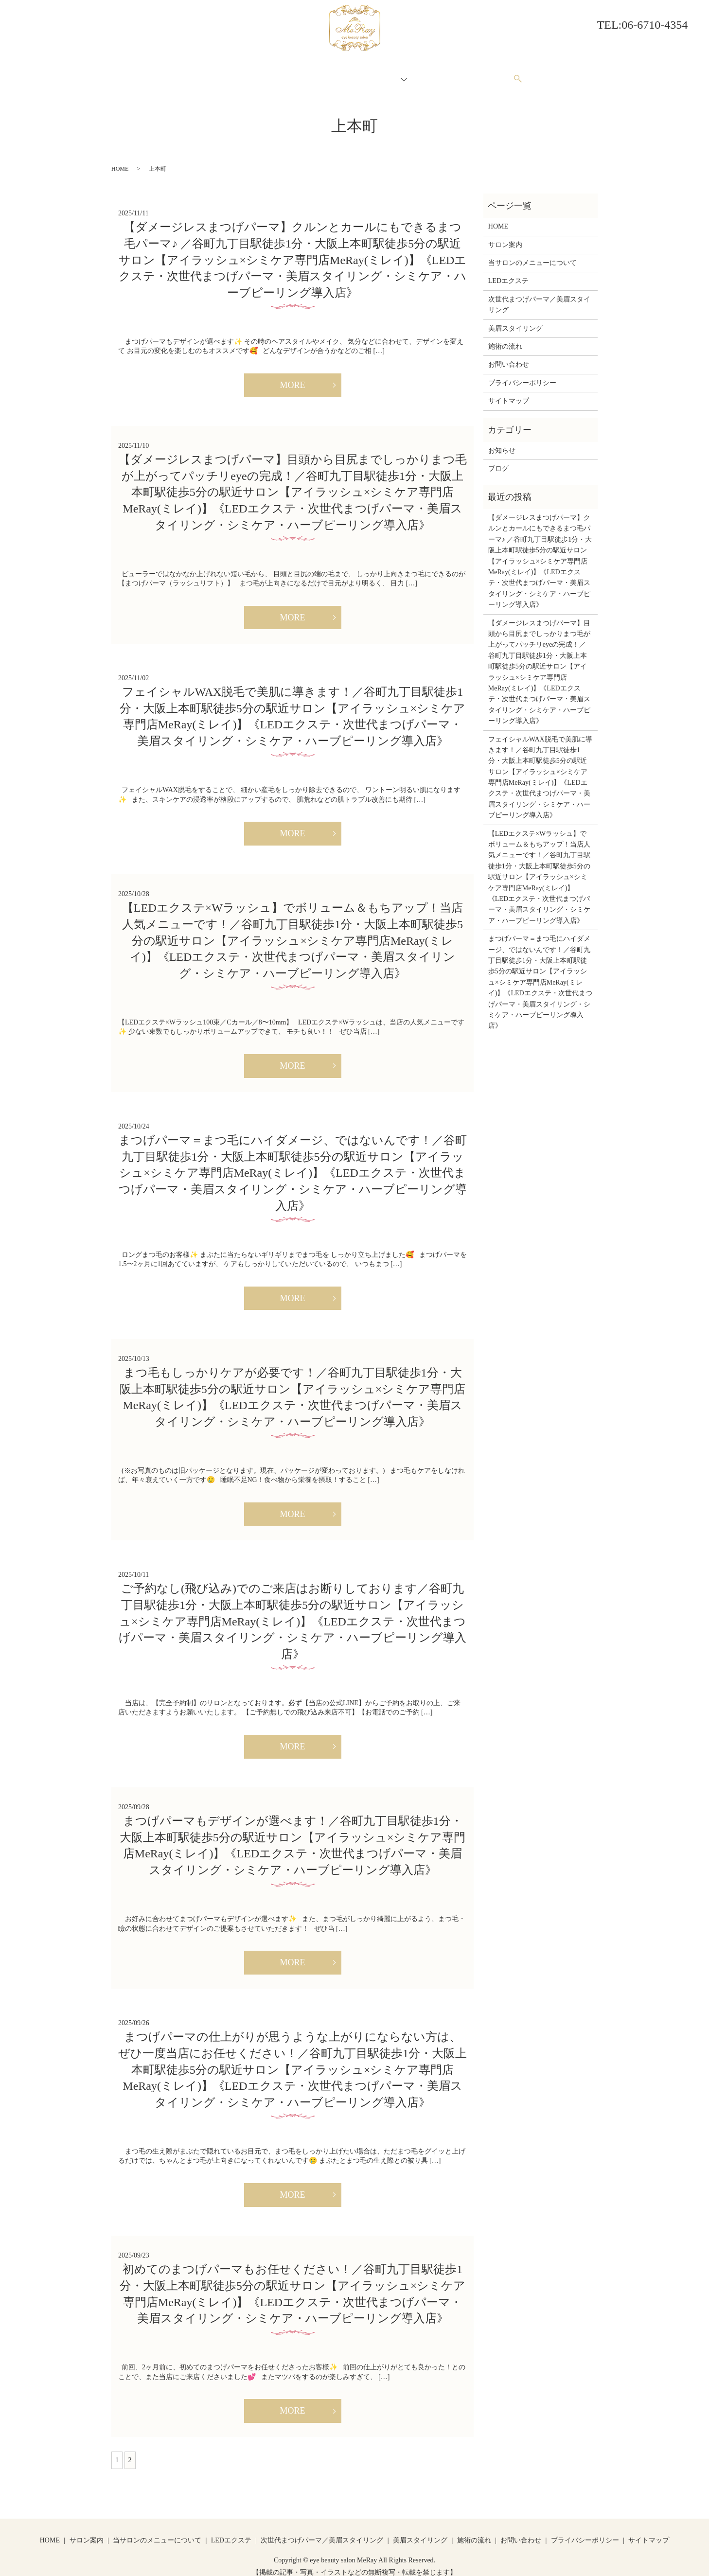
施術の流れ (433, 74)
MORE (292, 376)
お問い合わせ (484, 74)
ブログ (498, 459)
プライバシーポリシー (522, 373)
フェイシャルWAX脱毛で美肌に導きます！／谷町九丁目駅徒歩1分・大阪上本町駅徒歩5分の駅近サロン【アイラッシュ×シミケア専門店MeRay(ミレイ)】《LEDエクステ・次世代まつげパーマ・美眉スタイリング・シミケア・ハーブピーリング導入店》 (540, 768)
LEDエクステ (508, 271)
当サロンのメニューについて (315, 74)
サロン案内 (240, 74)
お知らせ (501, 441)
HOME (200, 74)
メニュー (386, 74)
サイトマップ (508, 391)
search (522, 74)
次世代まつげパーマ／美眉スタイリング (539, 295)
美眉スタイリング (515, 319)
